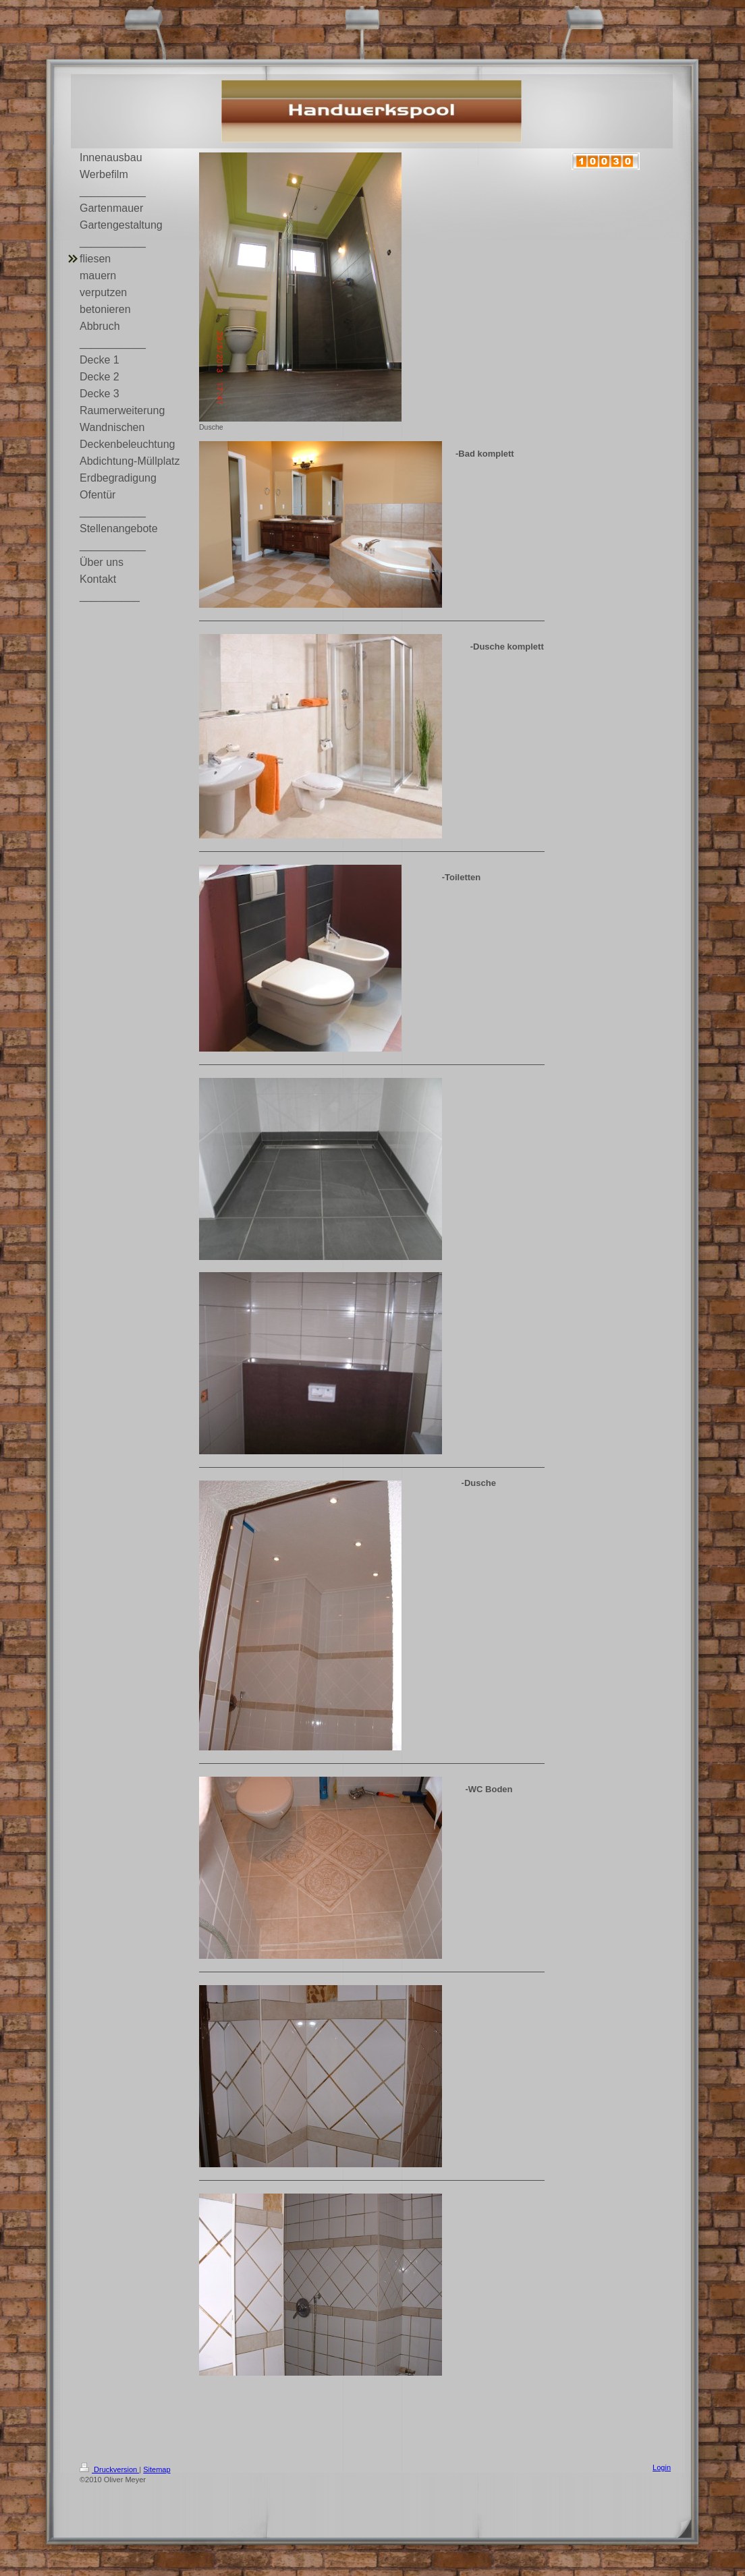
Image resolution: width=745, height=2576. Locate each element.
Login (662, 2467)
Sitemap (156, 2469)
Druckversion (109, 2469)
